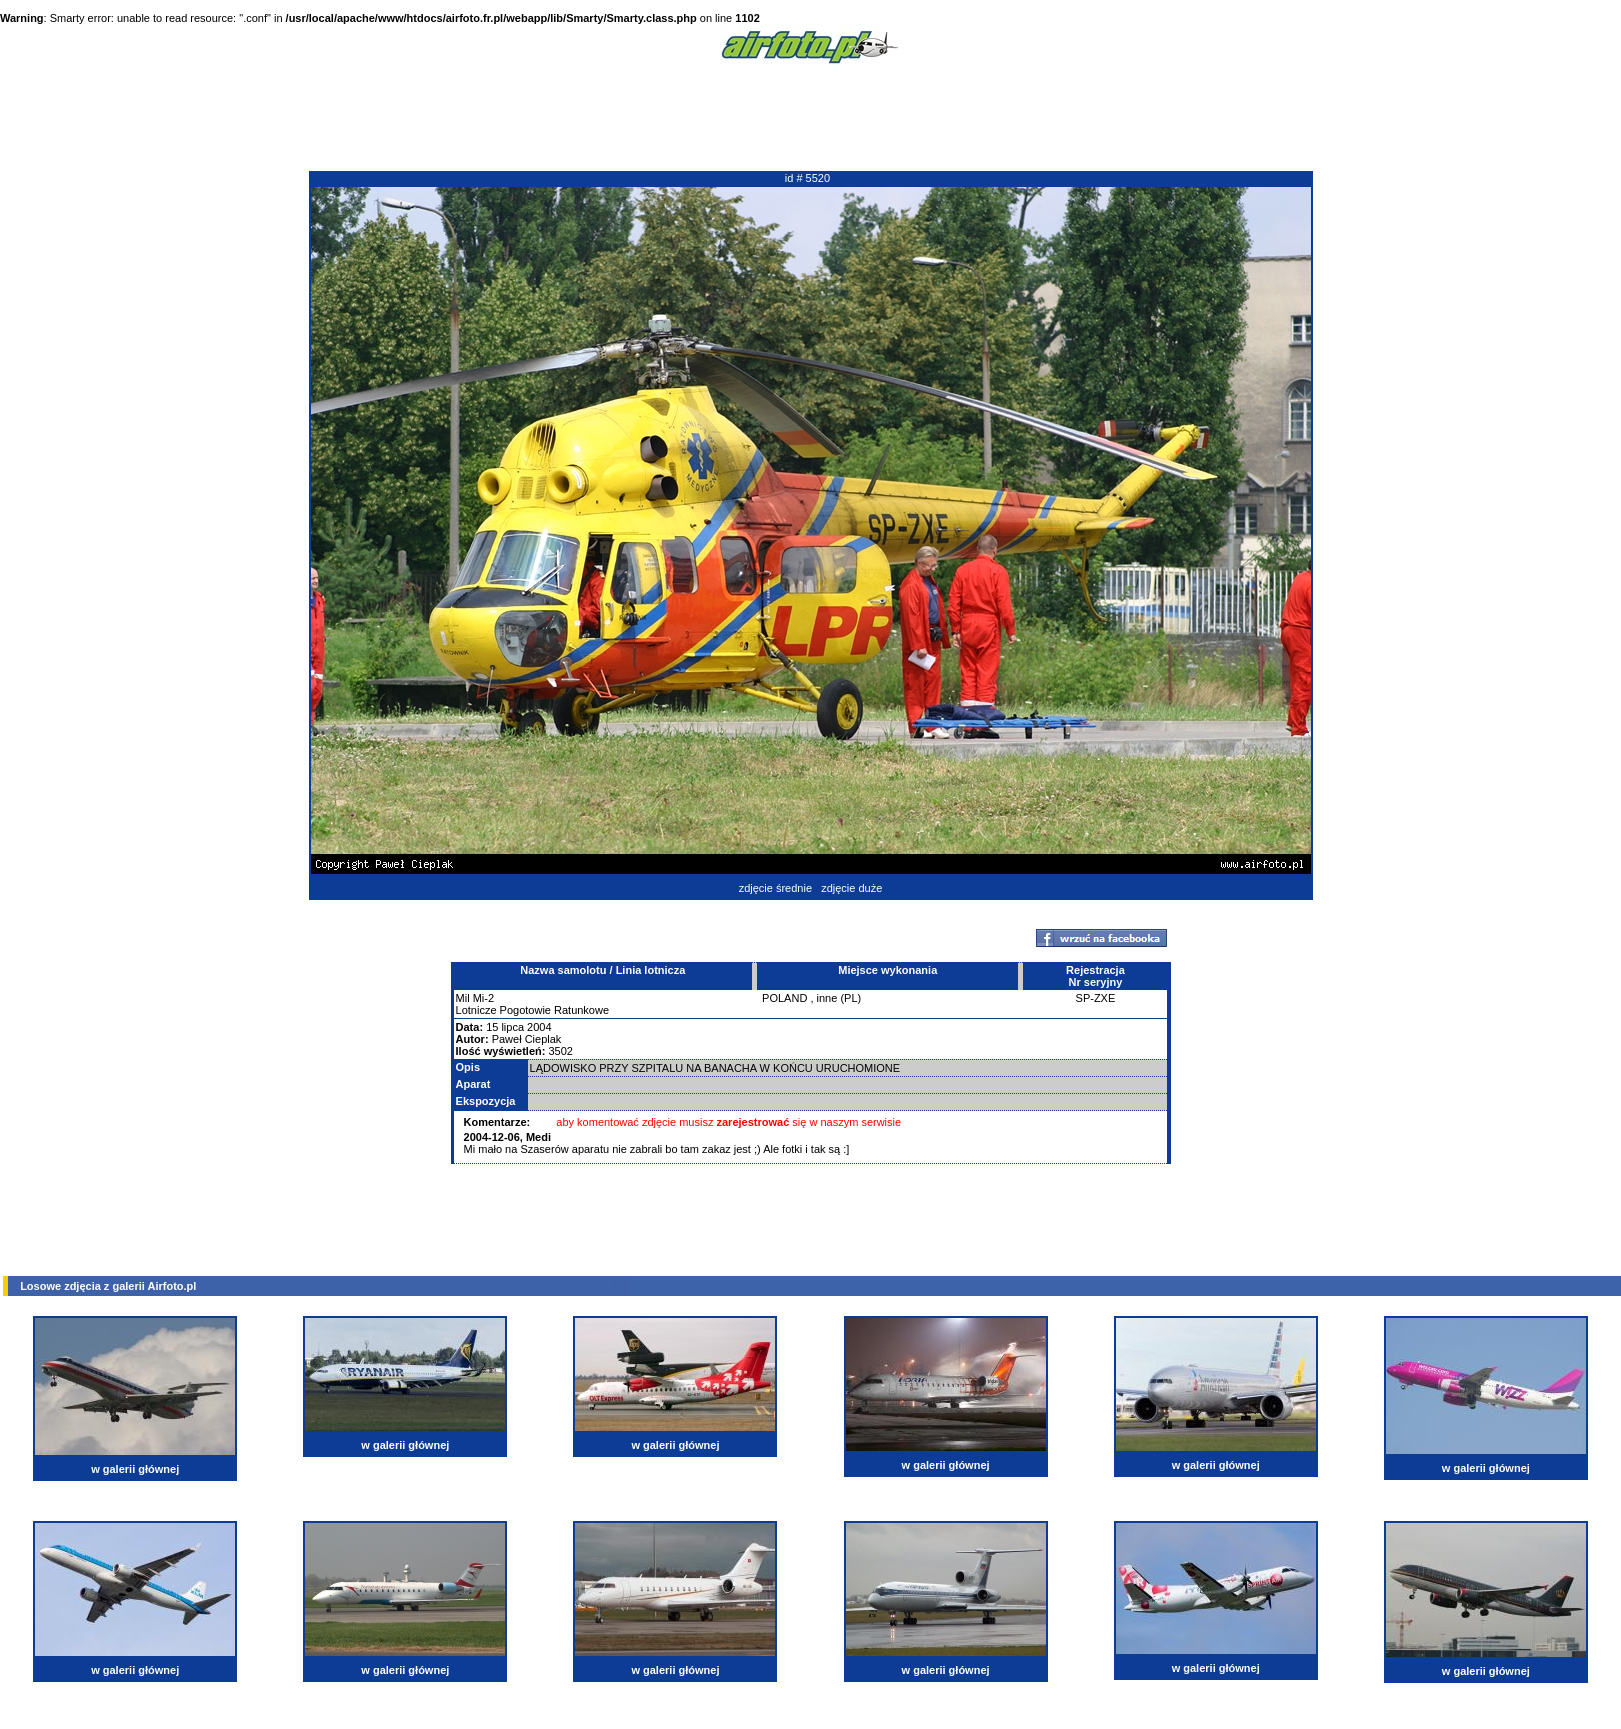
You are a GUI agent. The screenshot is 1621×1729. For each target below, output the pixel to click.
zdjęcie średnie (775, 888)
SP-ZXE (1096, 998)
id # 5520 (807, 178)
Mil (463, 998)
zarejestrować (753, 1122)
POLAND (784, 998)
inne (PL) (839, 998)
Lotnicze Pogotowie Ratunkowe (532, 1010)
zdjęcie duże (851, 888)
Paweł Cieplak (527, 1039)
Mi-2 (483, 998)
